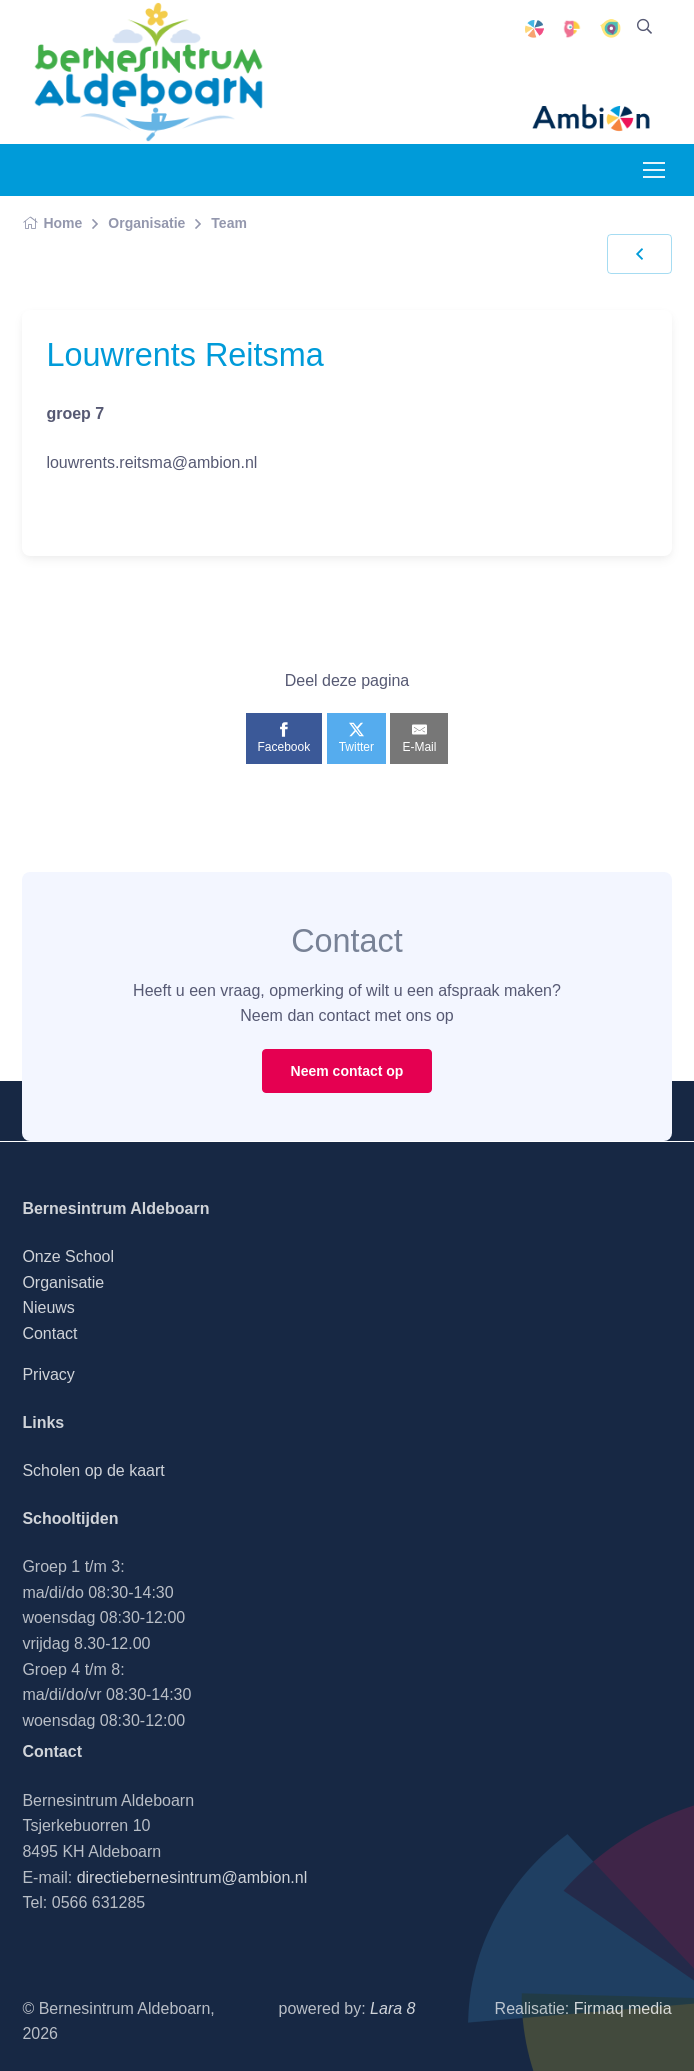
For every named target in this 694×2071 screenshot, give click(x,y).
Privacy (48, 1374)
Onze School (68, 1256)
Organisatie (146, 223)
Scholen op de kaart (93, 1470)
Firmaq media (623, 2008)
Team (229, 223)
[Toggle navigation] (653, 170)
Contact (49, 1333)
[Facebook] (284, 738)
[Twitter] (356, 738)
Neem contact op (347, 1071)
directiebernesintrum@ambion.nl (192, 1877)
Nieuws (48, 1307)
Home (52, 223)
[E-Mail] (419, 738)
